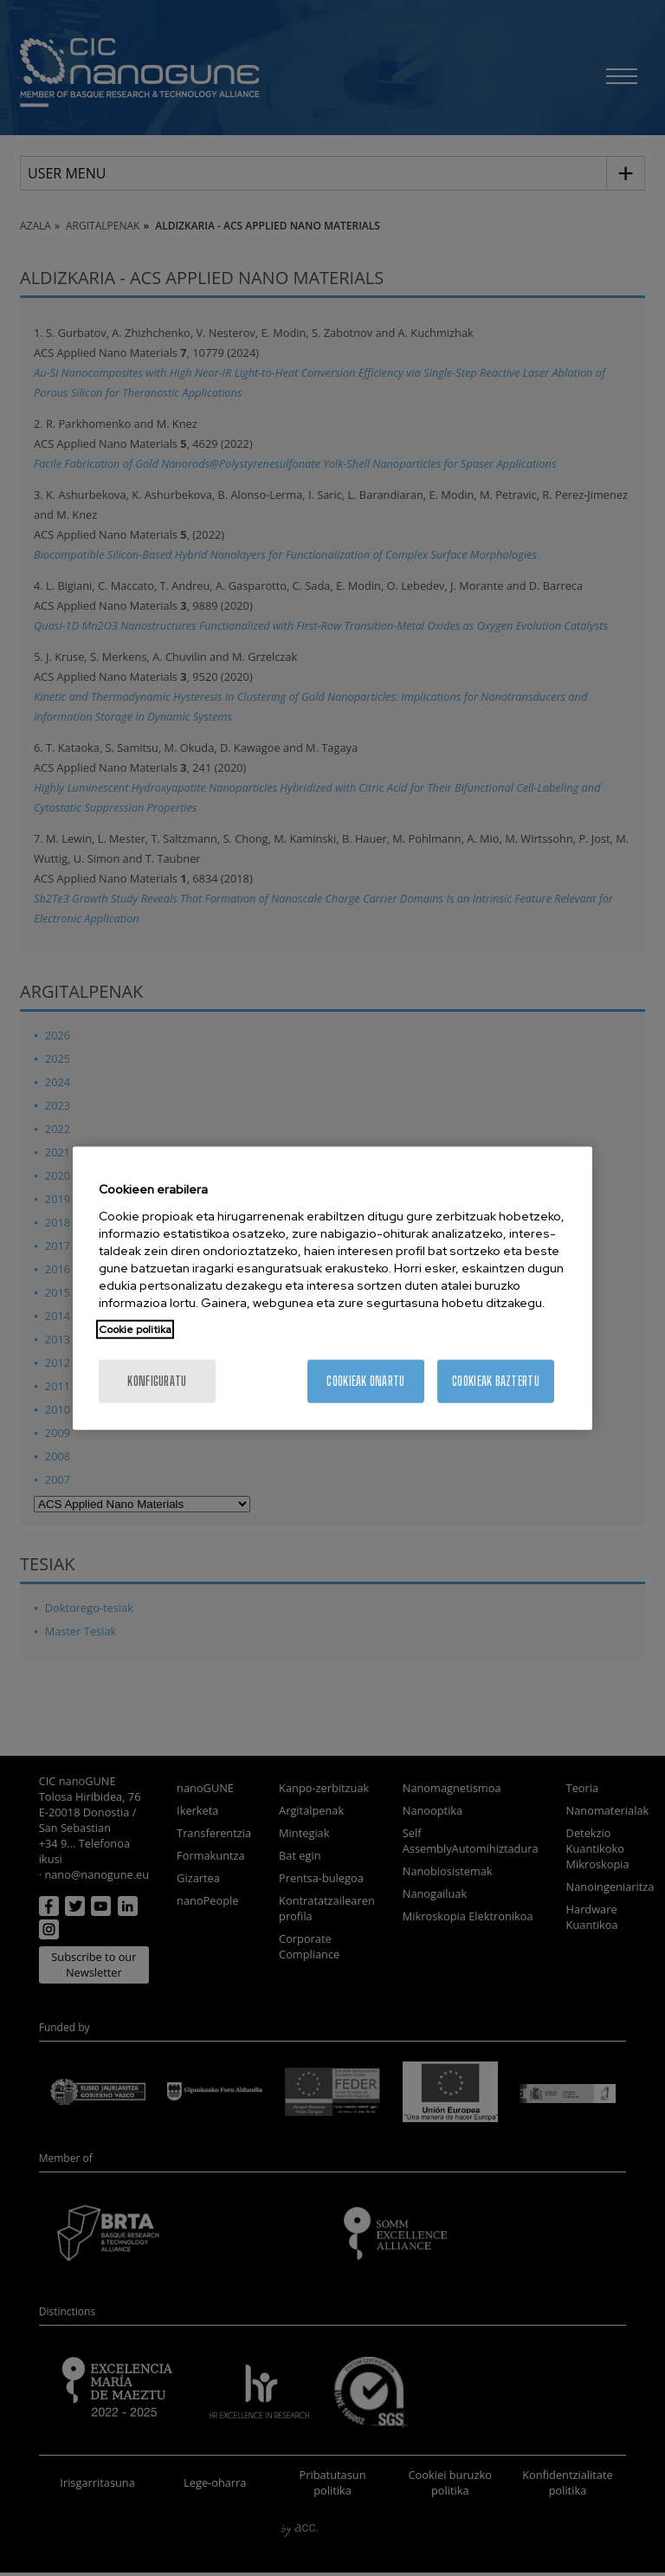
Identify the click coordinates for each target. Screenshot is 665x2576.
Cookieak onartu (365, 1380)
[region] (332, 1288)
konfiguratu (156, 1380)
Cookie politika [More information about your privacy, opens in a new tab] (135, 1329)
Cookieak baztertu (495, 1380)
